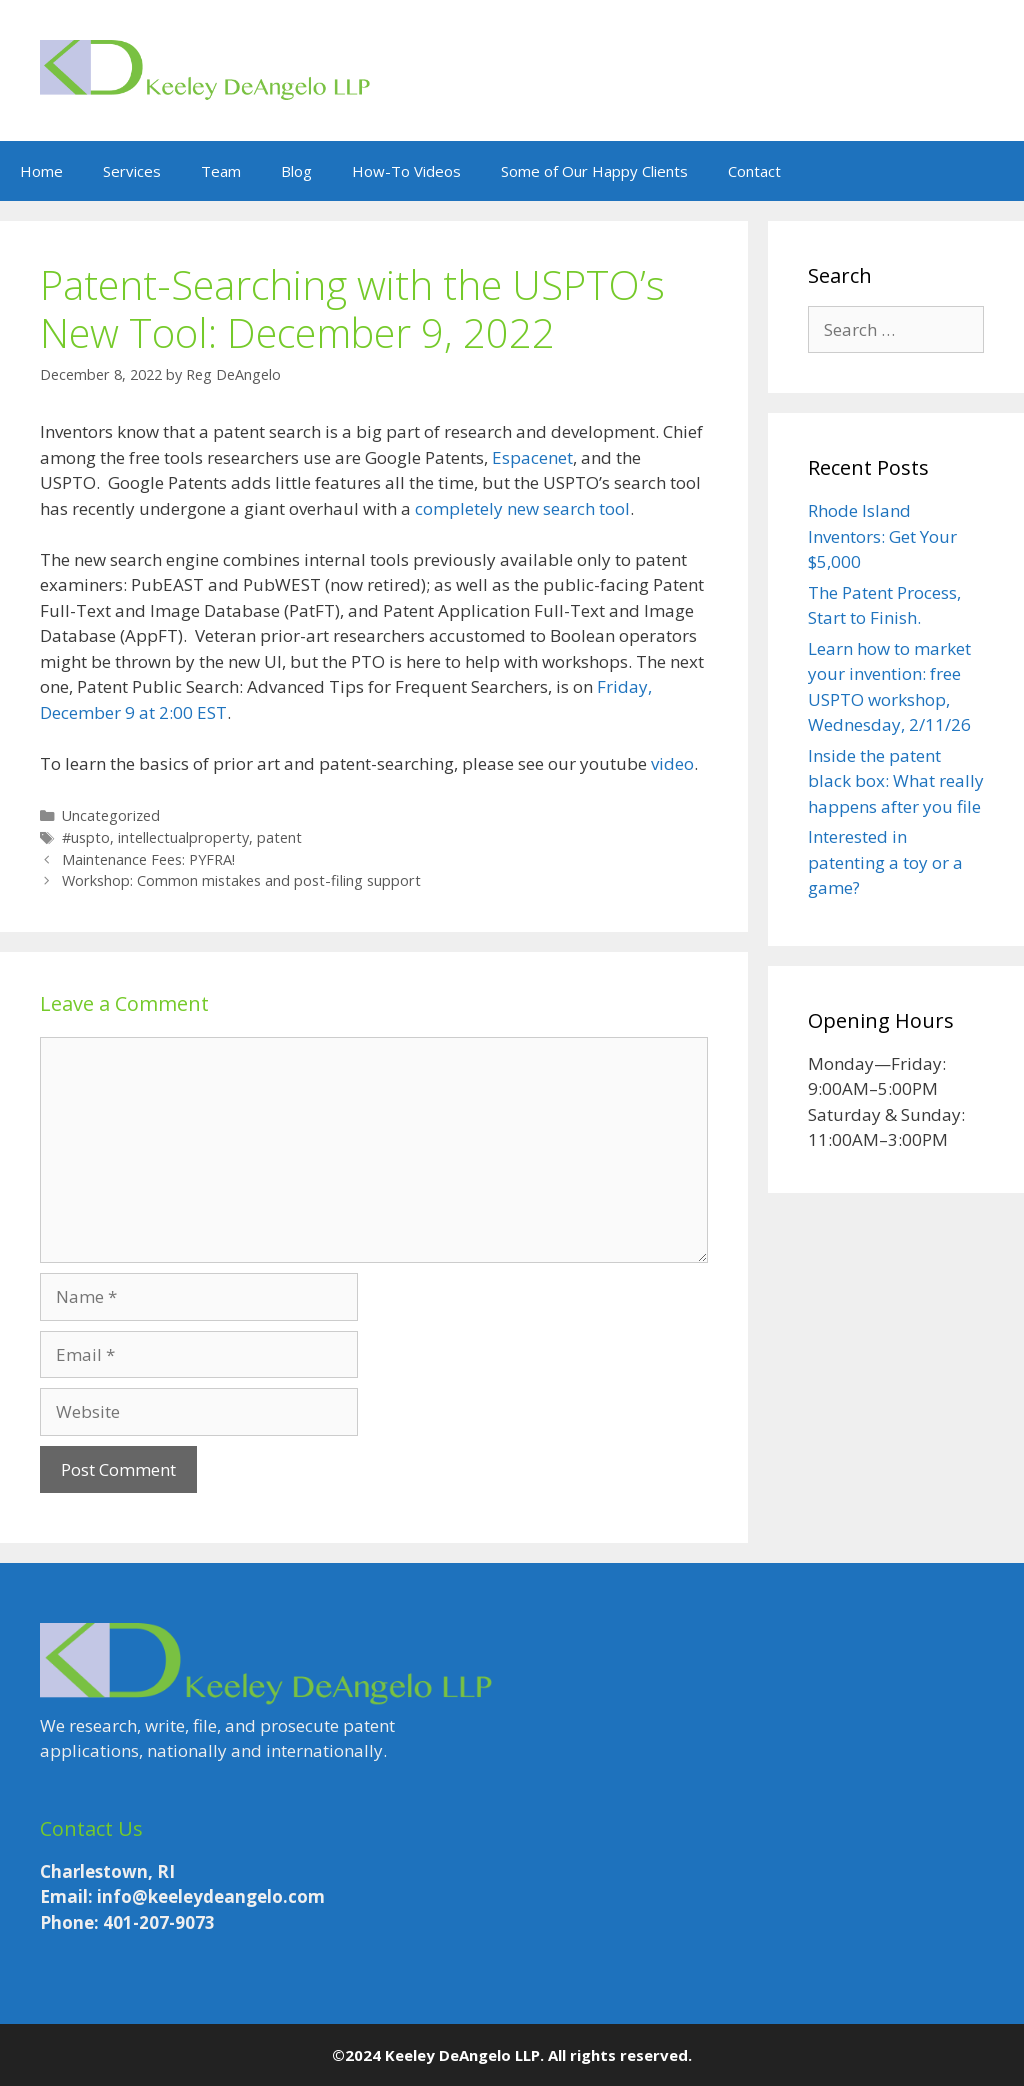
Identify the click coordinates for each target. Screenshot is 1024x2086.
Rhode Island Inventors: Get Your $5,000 (882, 536)
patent (279, 837)
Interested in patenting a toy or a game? (885, 862)
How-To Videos (406, 171)
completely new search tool (522, 508)
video (672, 763)
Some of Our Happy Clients (594, 171)
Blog (296, 171)
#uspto (86, 837)
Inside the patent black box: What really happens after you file (896, 781)
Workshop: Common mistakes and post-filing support (241, 880)
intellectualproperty (183, 837)
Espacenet (532, 457)
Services (132, 171)
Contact (754, 171)
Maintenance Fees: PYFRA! (148, 859)
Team (221, 171)
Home (41, 171)
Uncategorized (111, 815)
